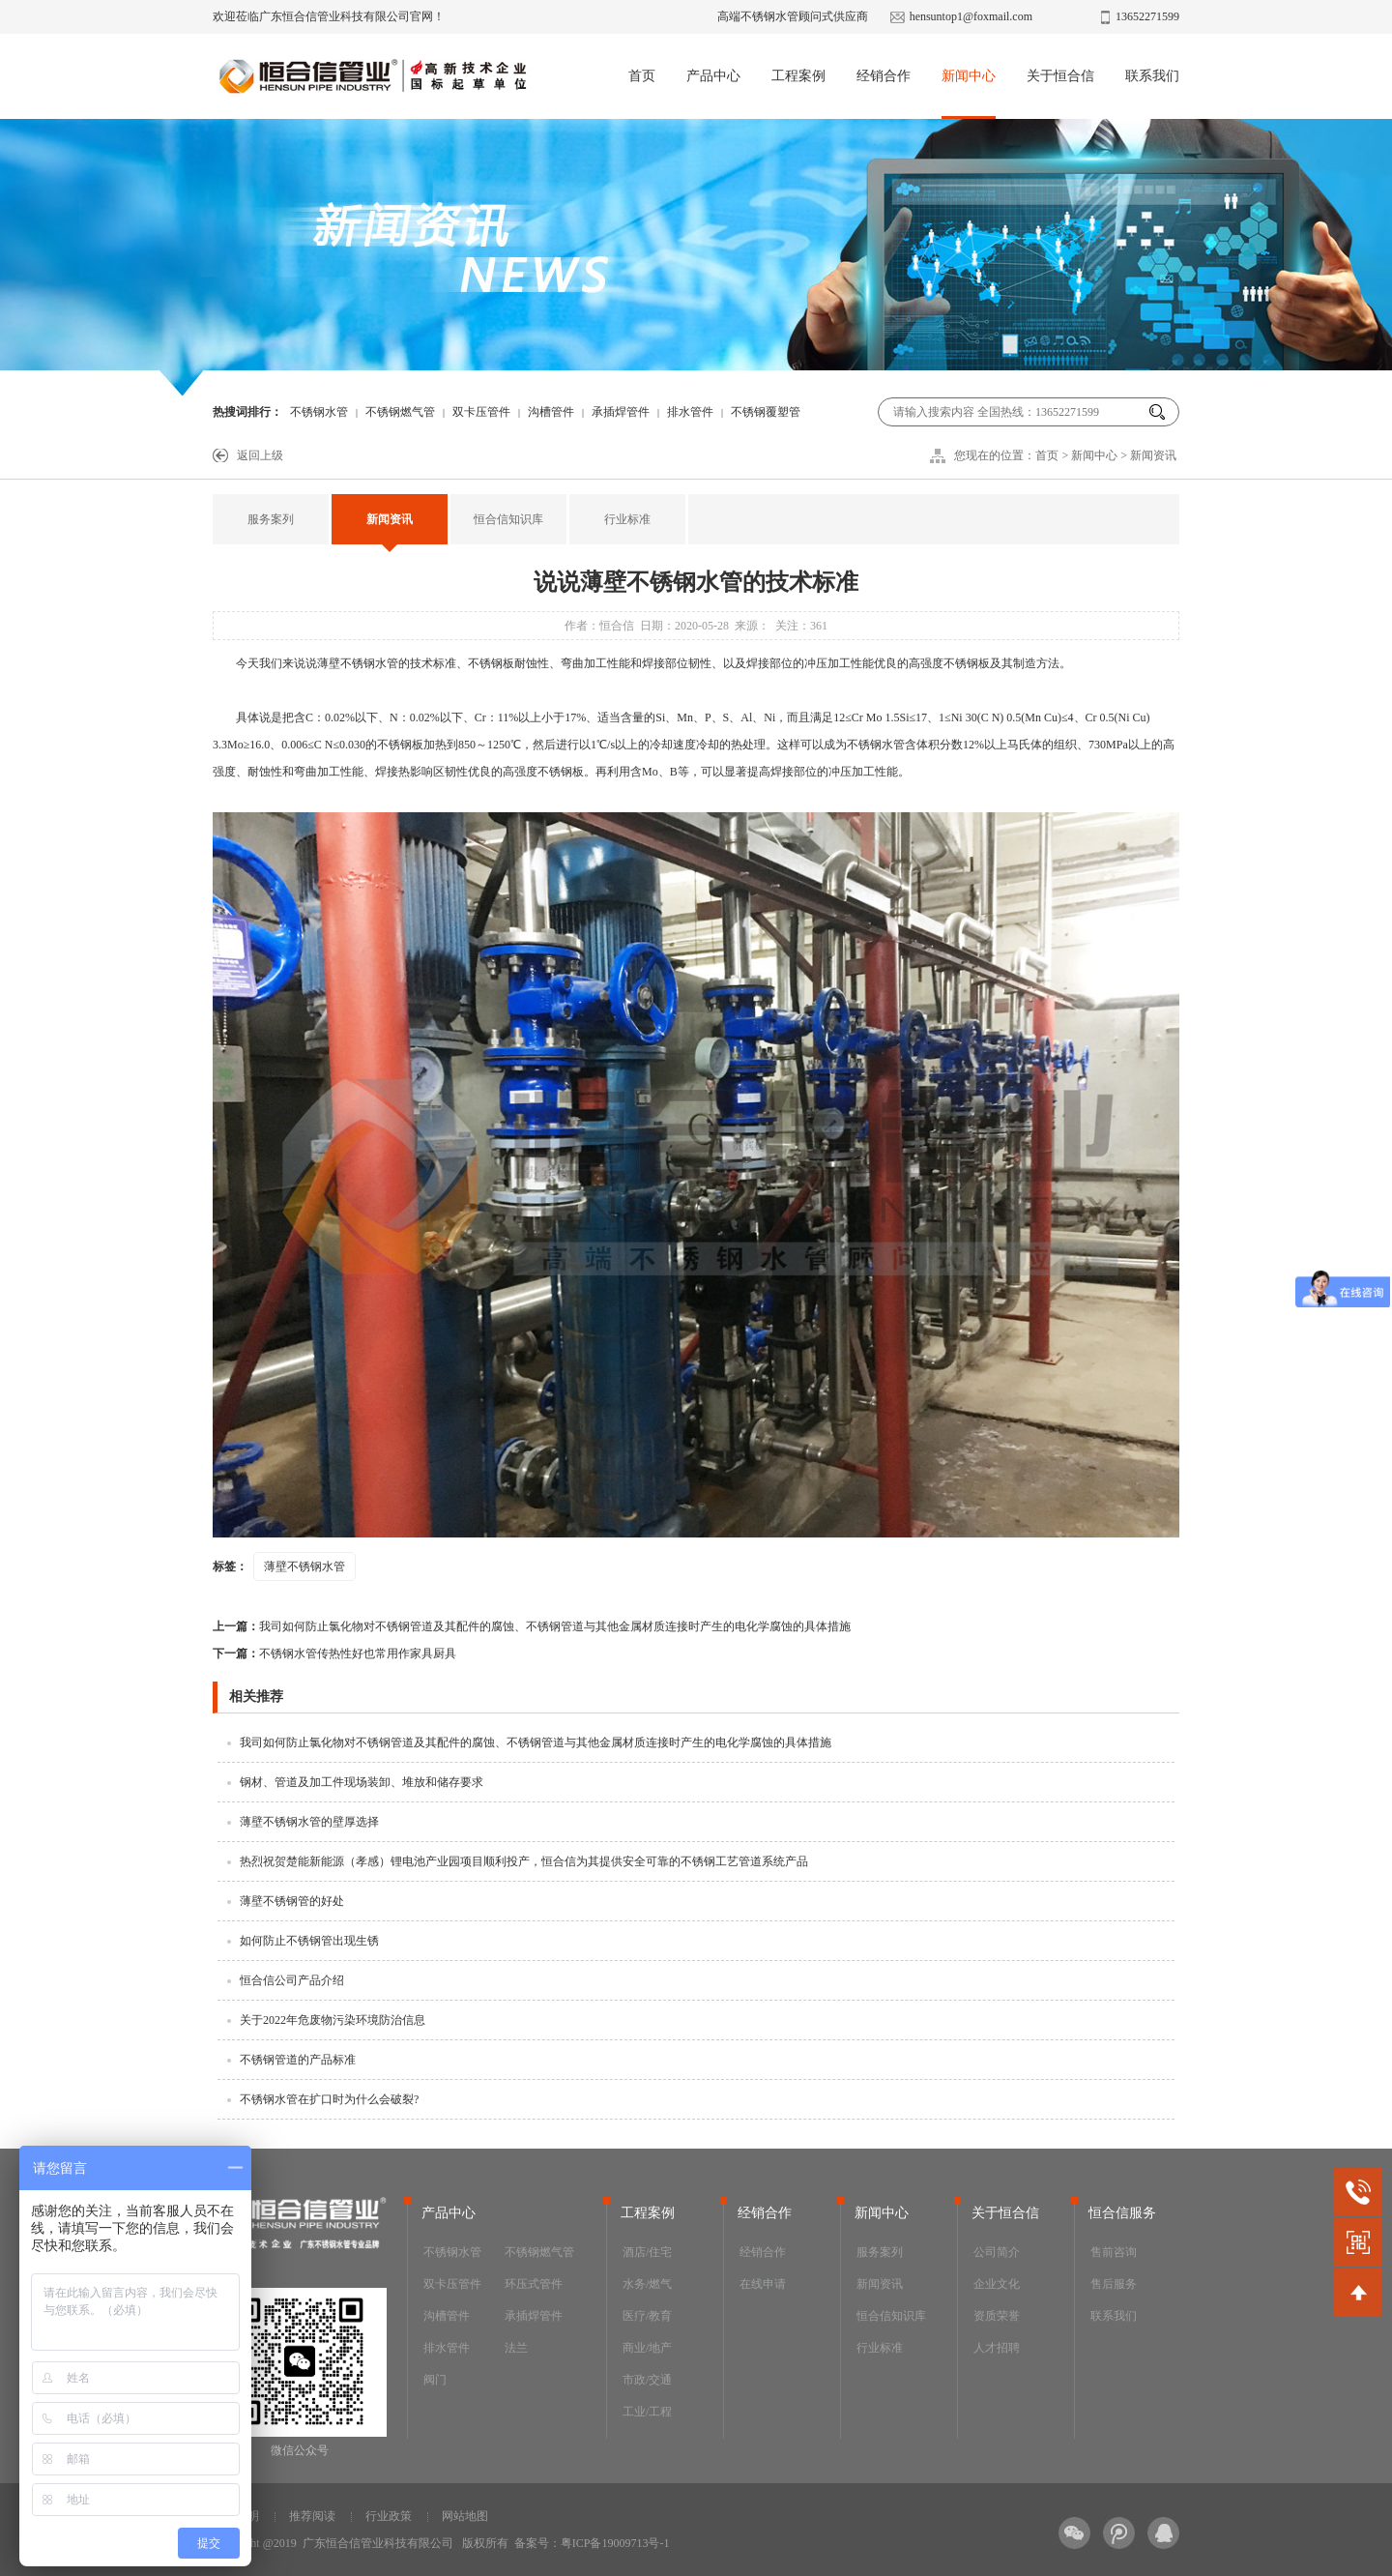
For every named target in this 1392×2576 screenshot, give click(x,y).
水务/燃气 (647, 2284)
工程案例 (798, 76)
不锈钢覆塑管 (765, 412)
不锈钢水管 (319, 412)
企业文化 (996, 2284)
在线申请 (763, 2284)
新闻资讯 (1153, 455)
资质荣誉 (996, 2316)
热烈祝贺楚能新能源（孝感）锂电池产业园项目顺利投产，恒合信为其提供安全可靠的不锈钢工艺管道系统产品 (524, 1861)
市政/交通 (647, 2379)
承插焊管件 (621, 412)
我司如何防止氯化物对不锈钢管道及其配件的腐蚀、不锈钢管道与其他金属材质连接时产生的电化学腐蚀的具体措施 (532, 1626)
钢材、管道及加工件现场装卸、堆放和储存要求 (361, 1782)
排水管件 (690, 412)
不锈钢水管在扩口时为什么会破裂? (329, 2099)
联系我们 (1152, 76)
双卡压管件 (481, 412)
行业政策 (388, 2516)
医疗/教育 (647, 2316)
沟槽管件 (551, 412)
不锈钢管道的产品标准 (298, 2059)
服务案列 (270, 519)
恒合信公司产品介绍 (292, 1980)
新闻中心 (969, 76)
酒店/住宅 (647, 2252)
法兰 (516, 2348)
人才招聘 (996, 2348)
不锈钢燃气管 (400, 412)
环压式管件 (534, 2284)
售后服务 (1113, 2284)
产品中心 (713, 76)
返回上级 (260, 455)
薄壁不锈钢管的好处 (292, 1901)
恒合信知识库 (508, 519)
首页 (641, 76)
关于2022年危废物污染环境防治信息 (332, 2020)
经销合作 (883, 76)
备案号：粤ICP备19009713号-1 (592, 2543)
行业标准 (627, 519)
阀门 (435, 2379)
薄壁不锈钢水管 (357, 663)
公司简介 (996, 2252)
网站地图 (465, 2516)
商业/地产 (647, 2348)
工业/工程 (647, 2411)
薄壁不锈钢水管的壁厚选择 (309, 1822)
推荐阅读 (312, 2516)
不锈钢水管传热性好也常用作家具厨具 (334, 1653)
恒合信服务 (1122, 2213)
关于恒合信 (1060, 76)
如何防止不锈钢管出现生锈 (309, 1940)
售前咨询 (1113, 2252)
